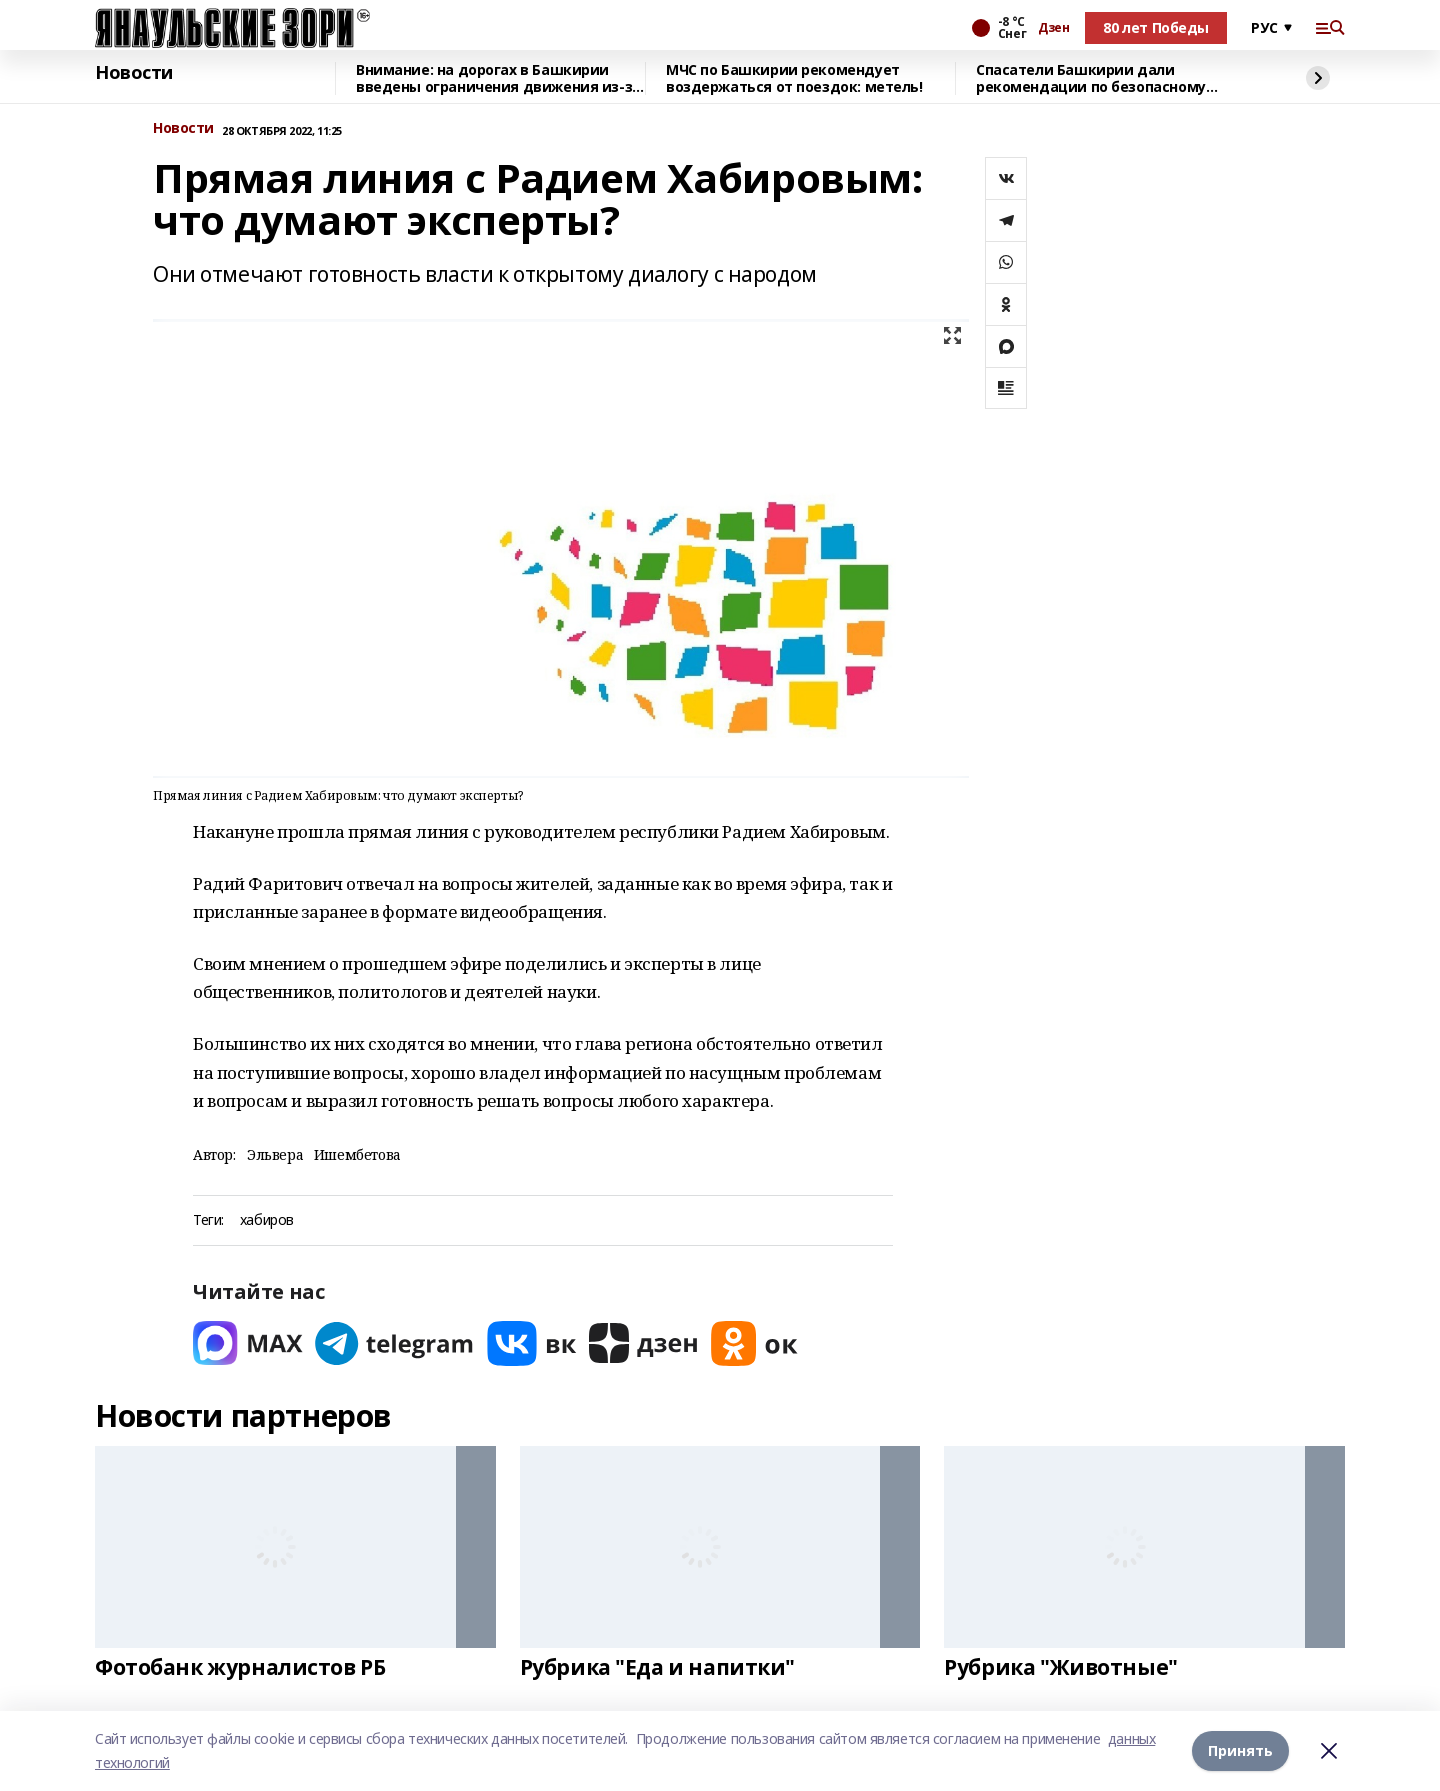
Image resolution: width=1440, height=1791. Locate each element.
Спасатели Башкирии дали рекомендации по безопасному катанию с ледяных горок (1091, 78)
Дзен (1053, 28)
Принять (1240, 1750)
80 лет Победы (1156, 27)
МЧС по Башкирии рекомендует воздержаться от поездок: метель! (794, 78)
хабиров (267, 1220)
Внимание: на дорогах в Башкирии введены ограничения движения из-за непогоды (498, 78)
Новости (134, 73)
